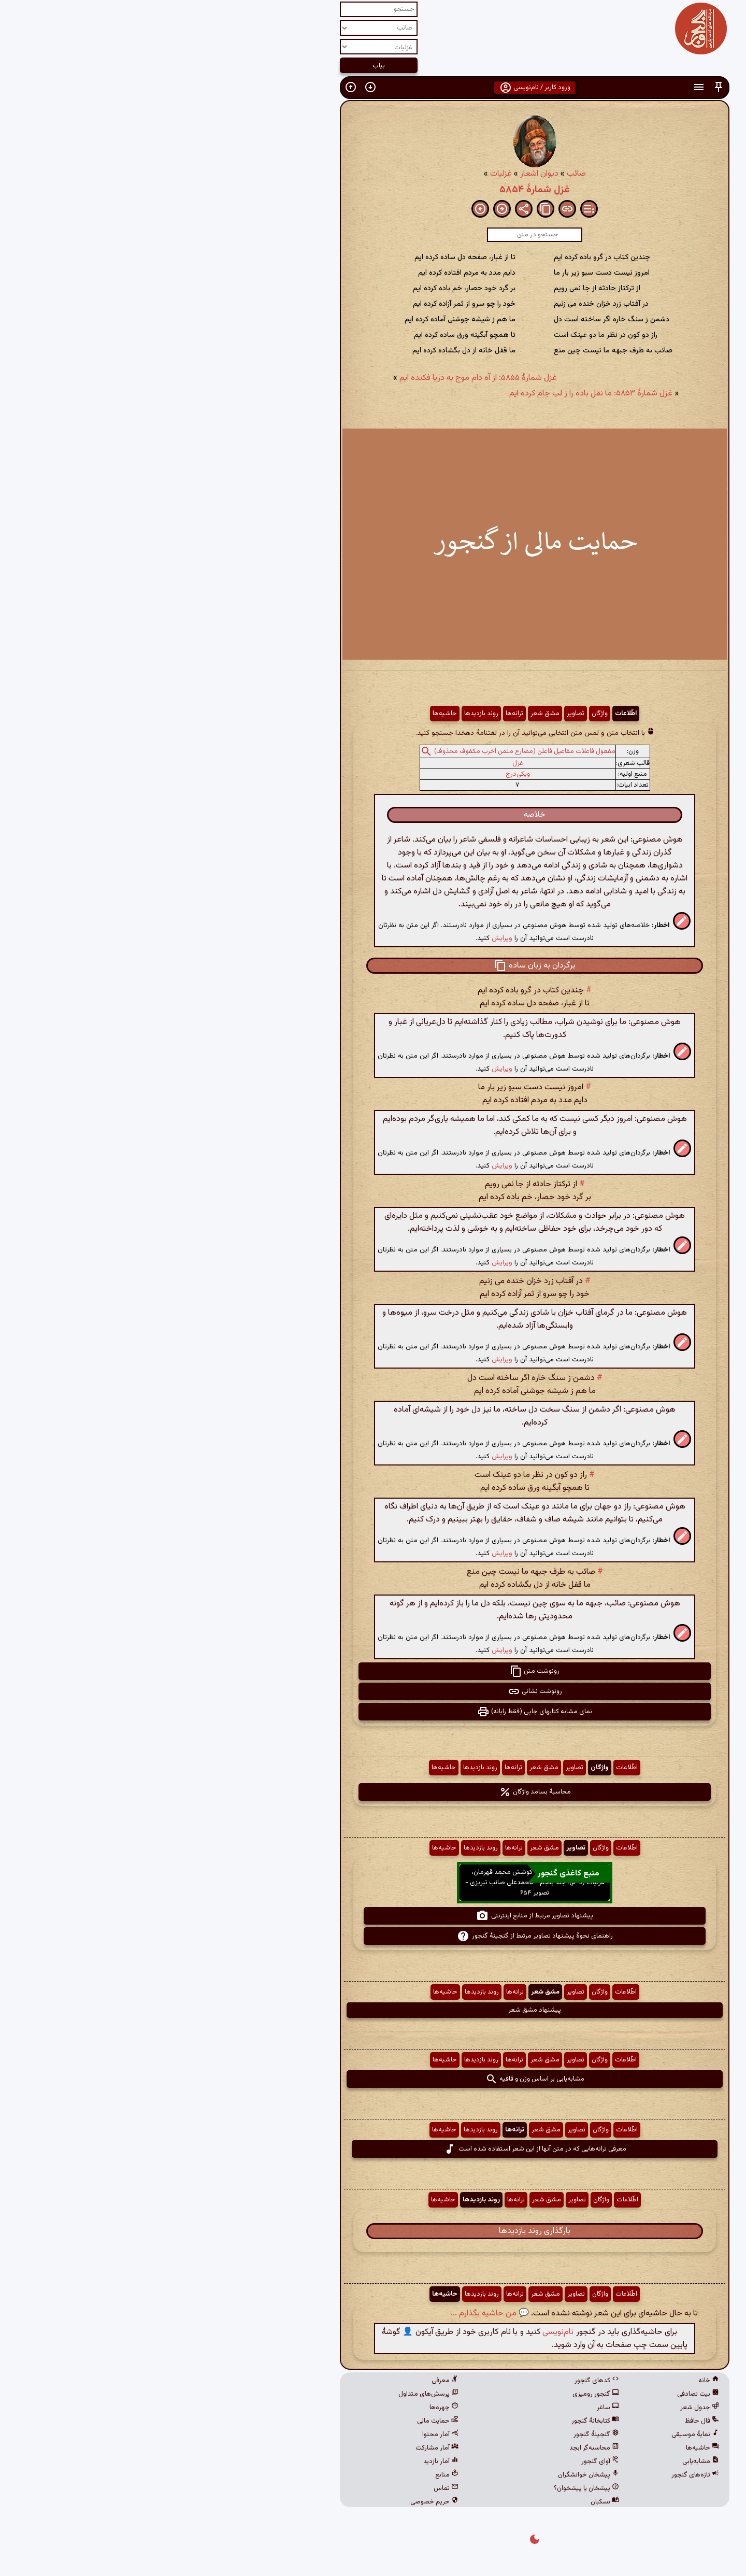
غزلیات (339, 173)
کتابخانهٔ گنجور (433, 2421)
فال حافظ (540, 2421)
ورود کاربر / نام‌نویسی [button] (373, 87)
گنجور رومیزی (434, 2394)
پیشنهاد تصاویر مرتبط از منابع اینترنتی (373, 1916)
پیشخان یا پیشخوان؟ (424, 2488)
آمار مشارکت (275, 2448)
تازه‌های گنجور (533, 2475)
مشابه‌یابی (539, 2461)
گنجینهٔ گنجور (434, 2434)
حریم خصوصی (273, 2502)
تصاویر (414, 713)
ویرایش (340, 938)
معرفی (283, 2380)
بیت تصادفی (536, 2394)
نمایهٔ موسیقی (533, 2434)
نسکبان (443, 2502)
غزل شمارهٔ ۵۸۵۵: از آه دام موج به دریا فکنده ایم (316, 378)
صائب (414, 173)
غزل (356, 763)
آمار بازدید (279, 2461)
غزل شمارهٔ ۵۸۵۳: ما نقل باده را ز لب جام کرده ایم (429, 393)
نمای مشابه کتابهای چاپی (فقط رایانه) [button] (373, 1711)
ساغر (446, 2407)
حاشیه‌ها (283, 713)
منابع (285, 2475)
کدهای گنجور (435, 2380)
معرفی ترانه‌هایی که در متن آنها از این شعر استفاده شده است (373, 2149)
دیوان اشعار (377, 173)
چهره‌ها (282, 2407)
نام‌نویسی (396, 2332)
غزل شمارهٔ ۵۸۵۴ (373, 189)
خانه (547, 2380)
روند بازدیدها (320, 713)
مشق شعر (383, 713)
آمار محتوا (279, 2434)
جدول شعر (538, 2407)
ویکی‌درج (356, 774)
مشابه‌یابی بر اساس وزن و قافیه (373, 2079)
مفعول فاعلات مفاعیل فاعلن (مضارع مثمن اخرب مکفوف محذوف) (363, 751)
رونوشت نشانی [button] (373, 1691)
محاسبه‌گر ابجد (432, 2448)
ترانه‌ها (353, 713)
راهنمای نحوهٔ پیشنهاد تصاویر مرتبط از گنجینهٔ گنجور (373, 1936)
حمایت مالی (276, 2421)
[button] (557, 87)
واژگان (438, 713)
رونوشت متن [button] (373, 1671)
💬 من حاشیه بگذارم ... (328, 2313)
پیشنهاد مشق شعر (373, 2010)
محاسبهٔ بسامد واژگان (373, 1792)
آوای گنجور (438, 2461)
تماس (284, 2488)
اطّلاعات (464, 713)
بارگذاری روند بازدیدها (373, 2231)
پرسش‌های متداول (267, 2394)
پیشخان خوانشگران (426, 2475)
